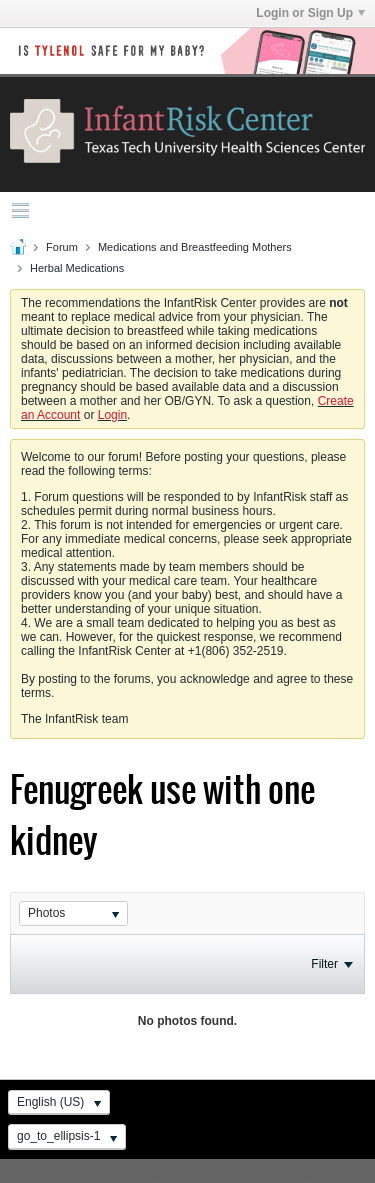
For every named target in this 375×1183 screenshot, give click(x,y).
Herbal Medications (77, 268)
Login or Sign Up (310, 13)
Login (112, 415)
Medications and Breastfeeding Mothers (195, 247)
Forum (62, 247)
